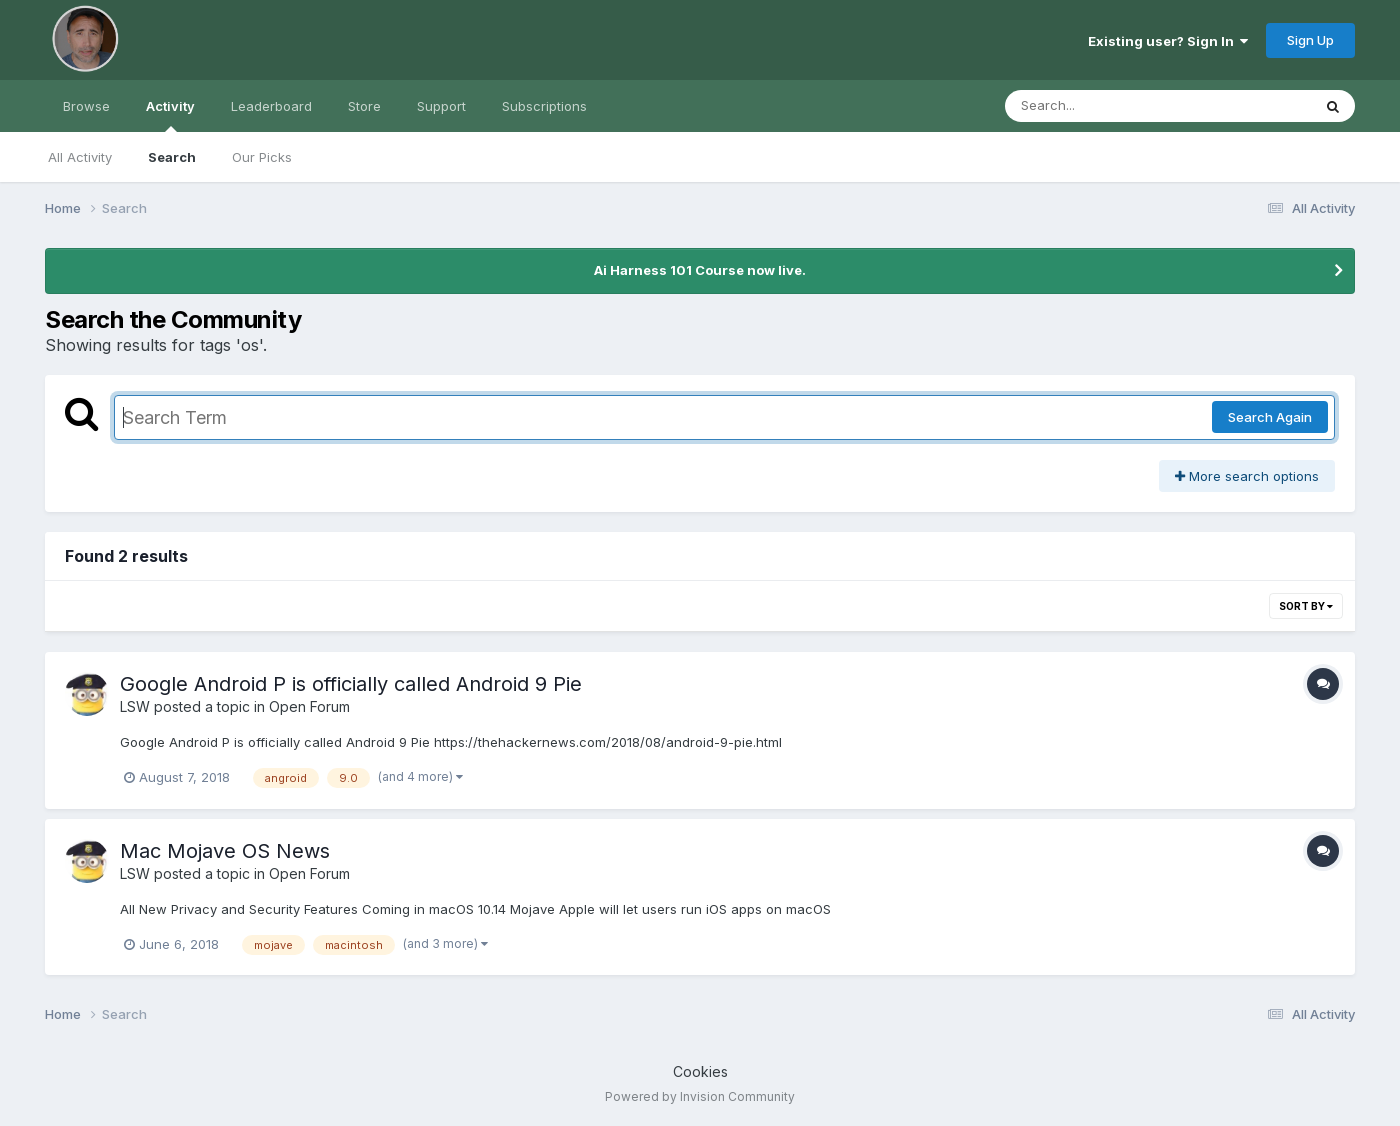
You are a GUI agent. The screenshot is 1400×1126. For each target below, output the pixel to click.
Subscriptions (544, 106)
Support (441, 106)
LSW (135, 706)
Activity (170, 115)
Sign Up (1310, 40)
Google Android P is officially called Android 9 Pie (351, 684)
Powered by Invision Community (700, 1096)
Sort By (1306, 606)
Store (364, 106)
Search (172, 157)
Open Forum (309, 706)
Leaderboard (271, 106)
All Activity (80, 157)
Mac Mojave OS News (225, 851)
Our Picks (262, 157)
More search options (1247, 476)
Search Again (1270, 417)
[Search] (1103, 106)
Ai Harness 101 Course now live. (700, 270)
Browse (86, 106)
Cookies (700, 1071)
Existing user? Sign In (1168, 41)
